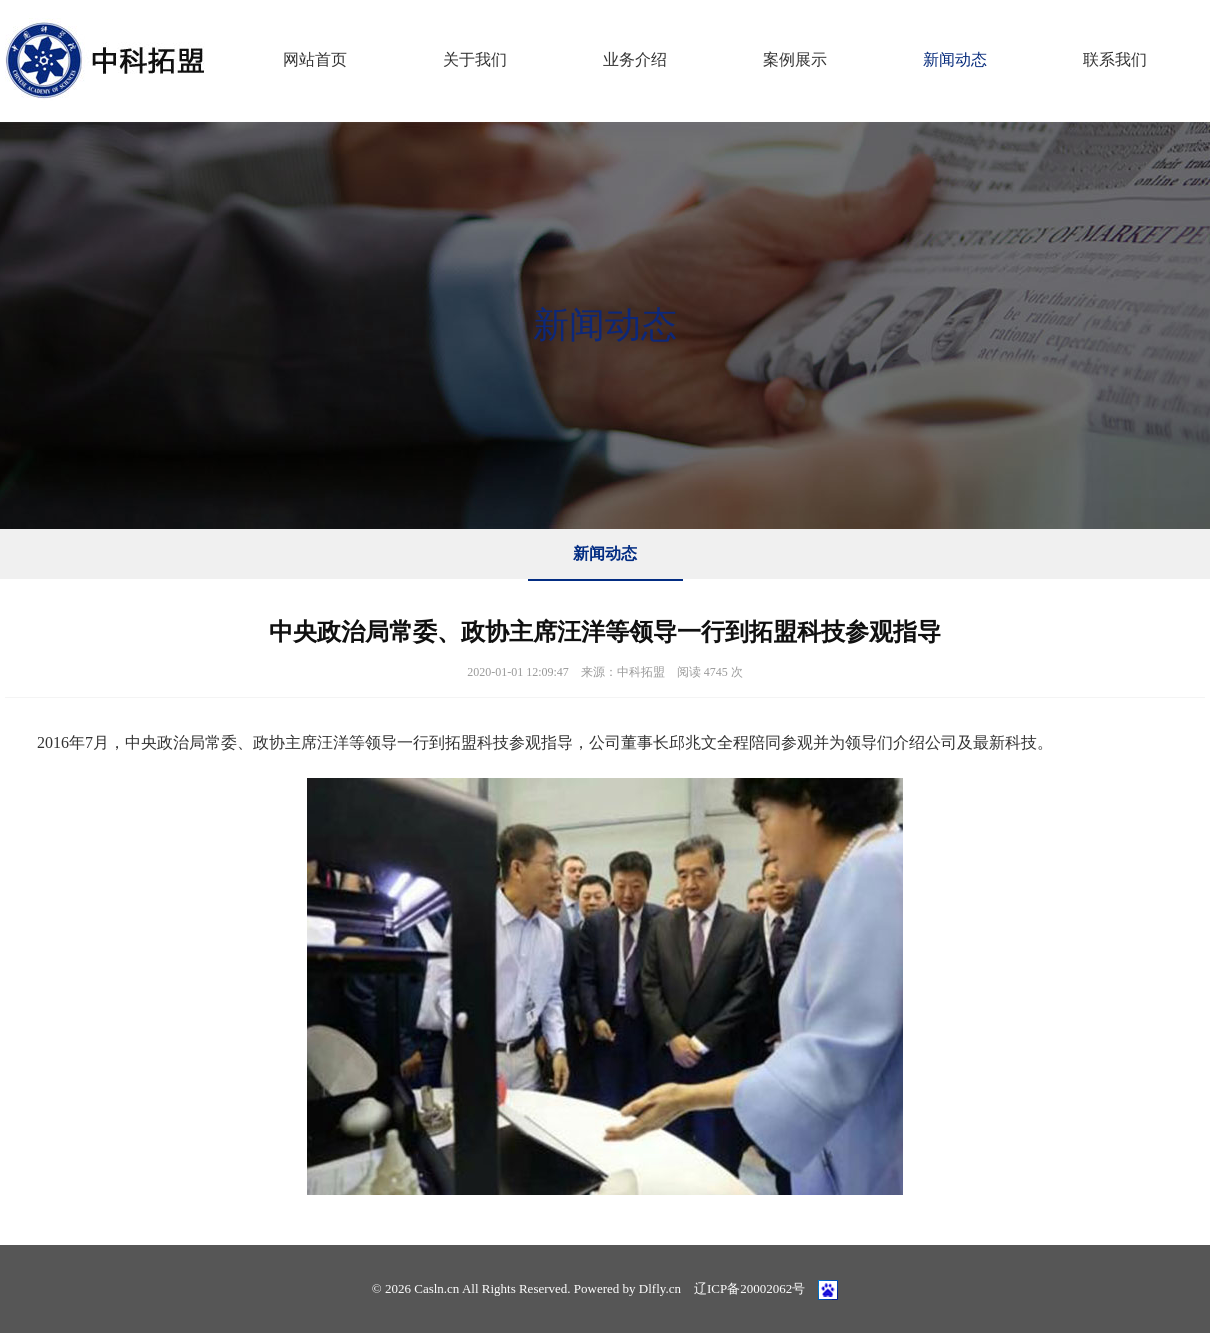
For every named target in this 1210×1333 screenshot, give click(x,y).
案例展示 (795, 59)
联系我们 (1115, 59)
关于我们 (475, 59)
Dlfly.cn (660, 1288)
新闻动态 (955, 59)
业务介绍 (635, 59)
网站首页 (315, 59)
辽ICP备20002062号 (749, 1288)
